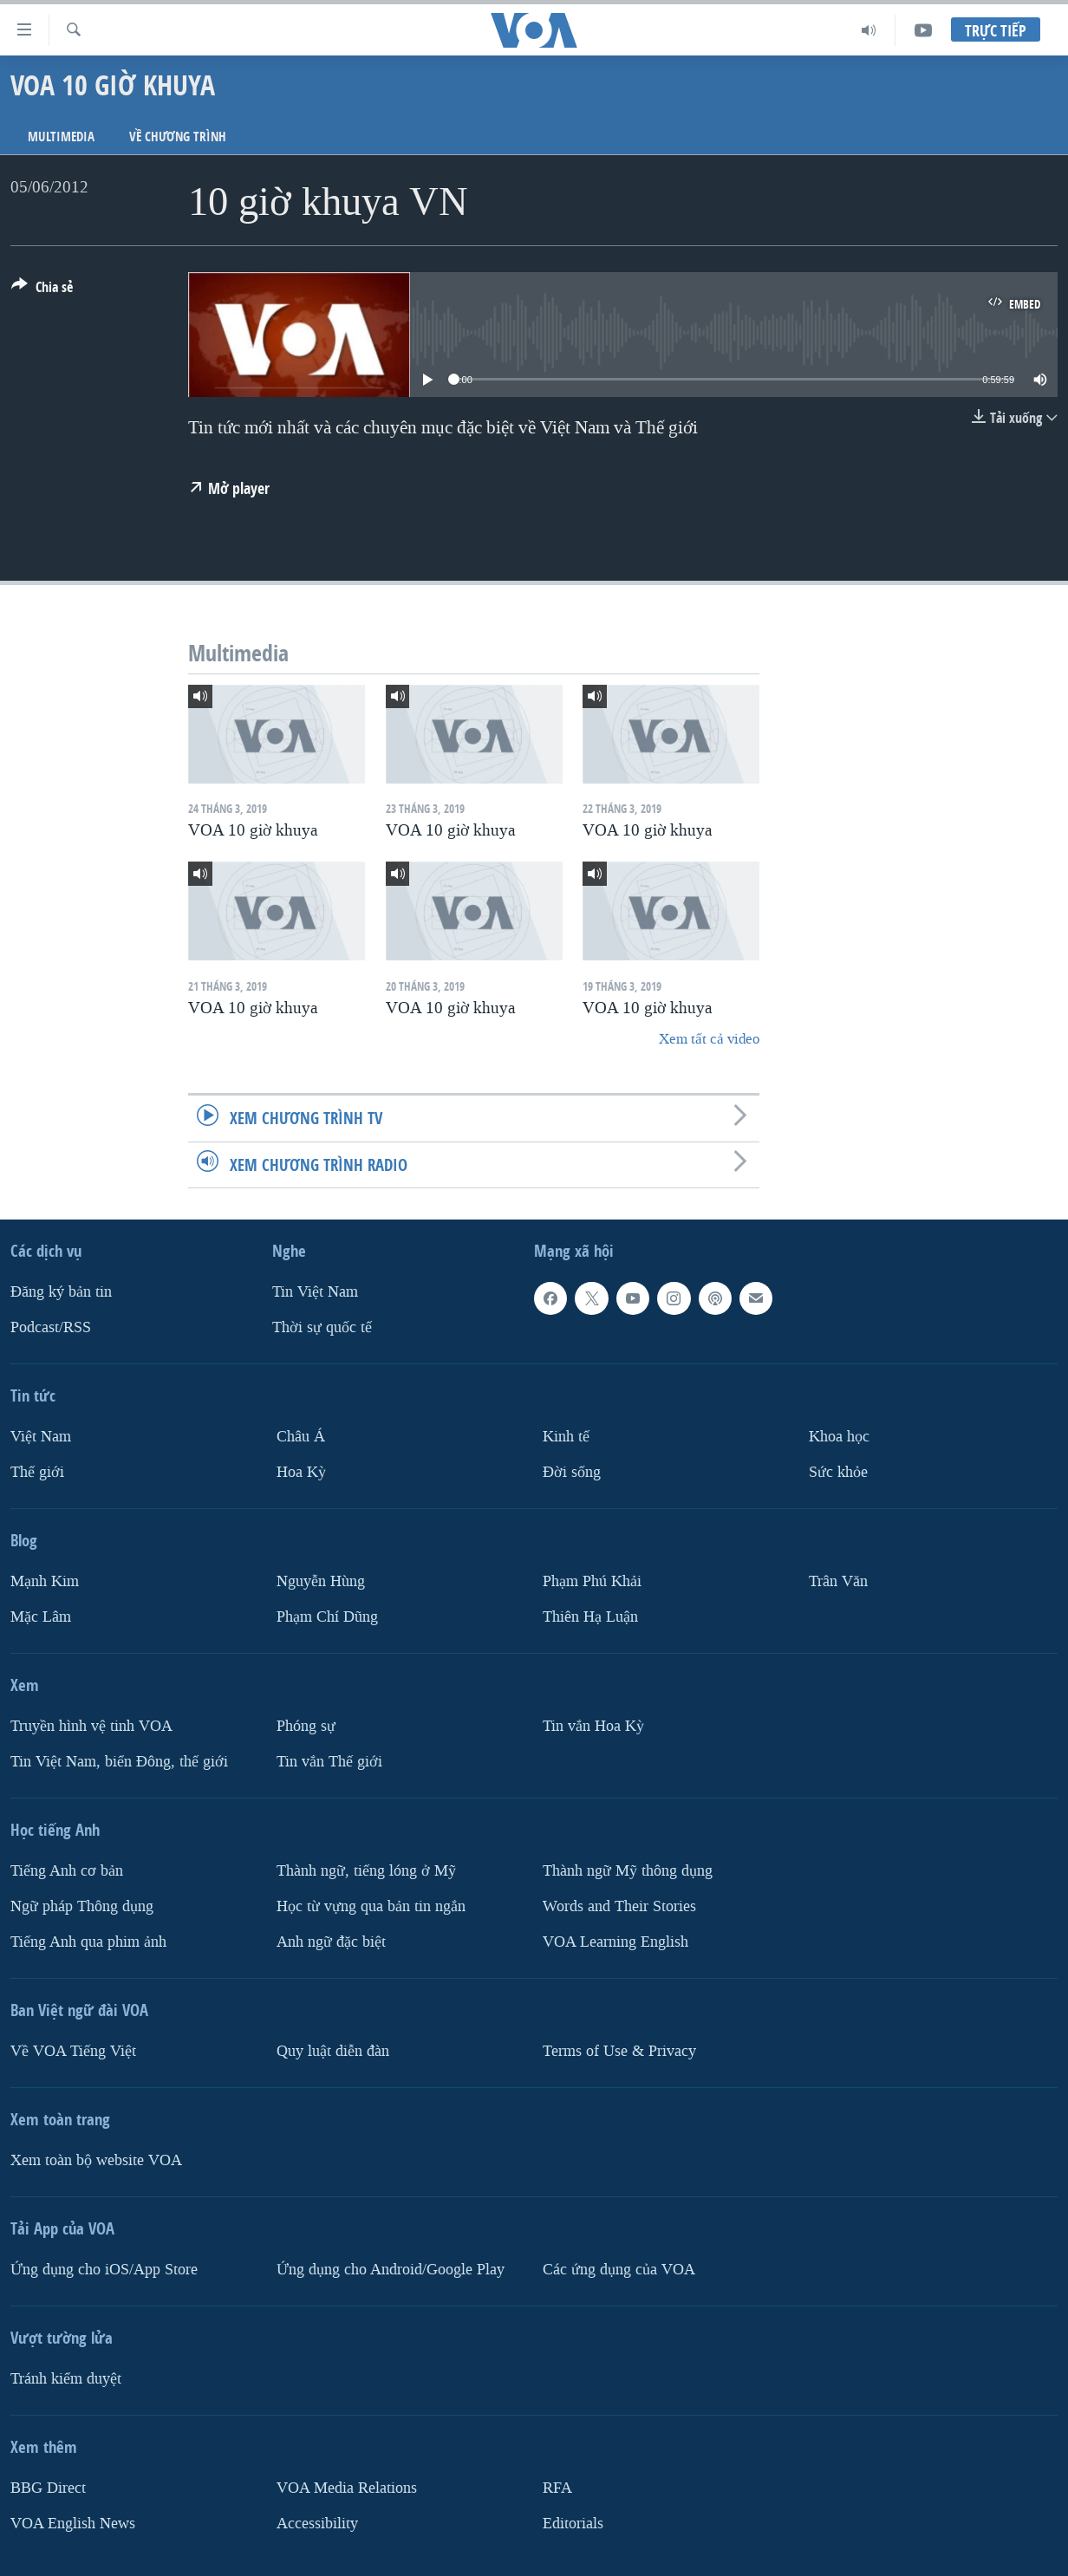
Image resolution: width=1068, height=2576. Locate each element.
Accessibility (317, 2523)
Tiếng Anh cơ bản (66, 1870)
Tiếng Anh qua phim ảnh (88, 1941)
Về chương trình (177, 136)
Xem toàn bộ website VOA (96, 2159)
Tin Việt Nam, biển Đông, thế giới (119, 1761)
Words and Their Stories (619, 1906)
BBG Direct (48, 2487)
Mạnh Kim (44, 1581)
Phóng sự (306, 1725)
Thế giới (37, 1472)
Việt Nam (40, 1437)
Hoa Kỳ (301, 1472)
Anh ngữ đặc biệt (331, 1941)
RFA (557, 2487)
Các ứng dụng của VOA (619, 2269)
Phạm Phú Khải (592, 1581)
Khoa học (839, 1437)
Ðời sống (572, 1472)
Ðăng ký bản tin (61, 1292)
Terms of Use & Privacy (619, 2050)
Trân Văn (838, 1581)
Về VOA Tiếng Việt (73, 2050)
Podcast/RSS (50, 1327)
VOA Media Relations (347, 2487)
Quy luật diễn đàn (333, 2050)
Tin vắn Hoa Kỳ (593, 1725)
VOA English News (72, 2523)
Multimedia (61, 136)
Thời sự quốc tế (322, 1327)
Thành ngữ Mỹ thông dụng (628, 1870)
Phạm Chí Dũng (327, 1616)
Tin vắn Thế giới (329, 1761)
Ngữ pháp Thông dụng (81, 1906)
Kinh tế (566, 1437)
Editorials (573, 2523)
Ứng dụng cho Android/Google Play (391, 2269)
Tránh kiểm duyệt (65, 2378)
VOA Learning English (615, 1941)
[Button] (42, 290)
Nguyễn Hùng (321, 1581)
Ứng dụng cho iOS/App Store (104, 2269)
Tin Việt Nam (315, 1292)
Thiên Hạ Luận (590, 1616)
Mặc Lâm (40, 1616)
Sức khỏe (838, 1472)
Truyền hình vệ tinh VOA (91, 1725)
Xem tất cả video (709, 1039)
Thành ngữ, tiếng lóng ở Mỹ (366, 1870)
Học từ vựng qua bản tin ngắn (371, 1906)
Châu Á (301, 1437)
